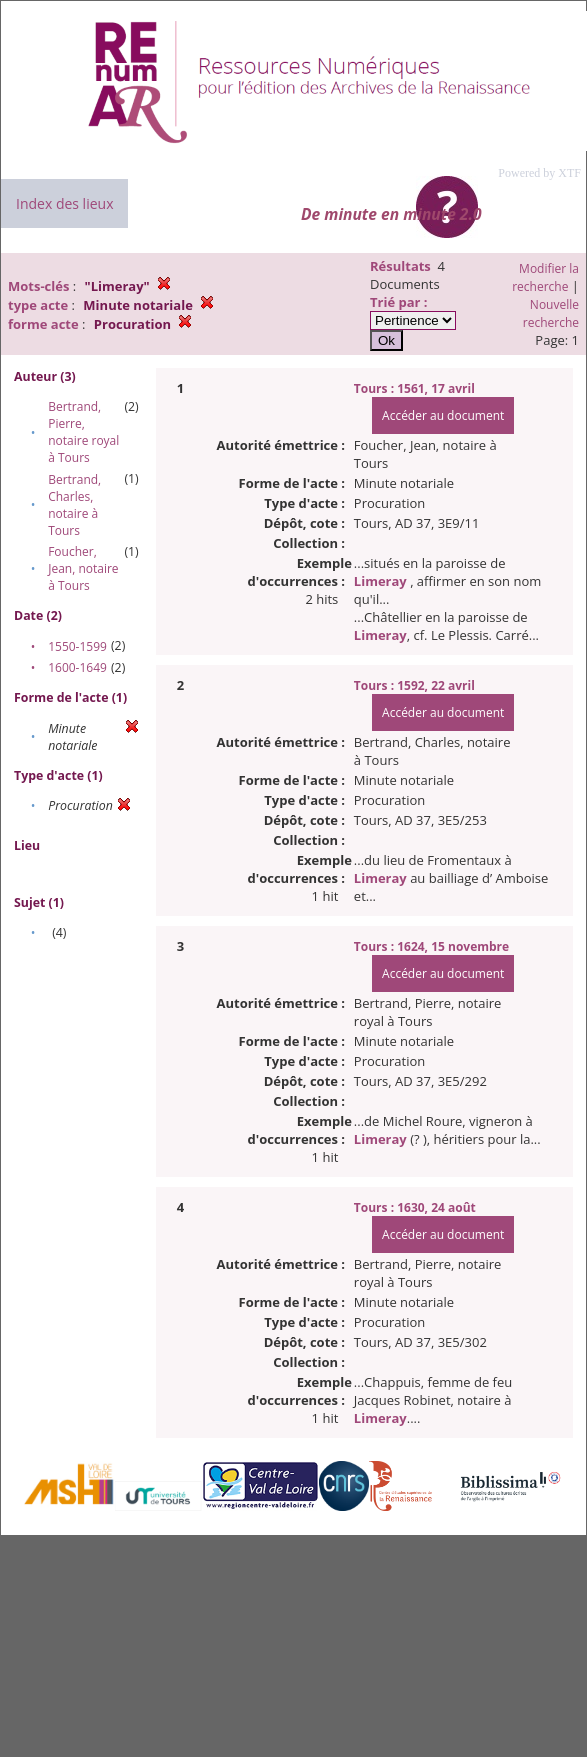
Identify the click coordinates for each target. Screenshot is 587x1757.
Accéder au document (443, 415)
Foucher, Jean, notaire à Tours (83, 568)
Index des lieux (64, 203)
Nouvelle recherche (551, 313)
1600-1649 (77, 667)
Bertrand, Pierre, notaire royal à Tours (83, 432)
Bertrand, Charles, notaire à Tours (74, 505)
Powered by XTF (539, 173)
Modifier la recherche (545, 277)
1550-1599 (77, 646)
